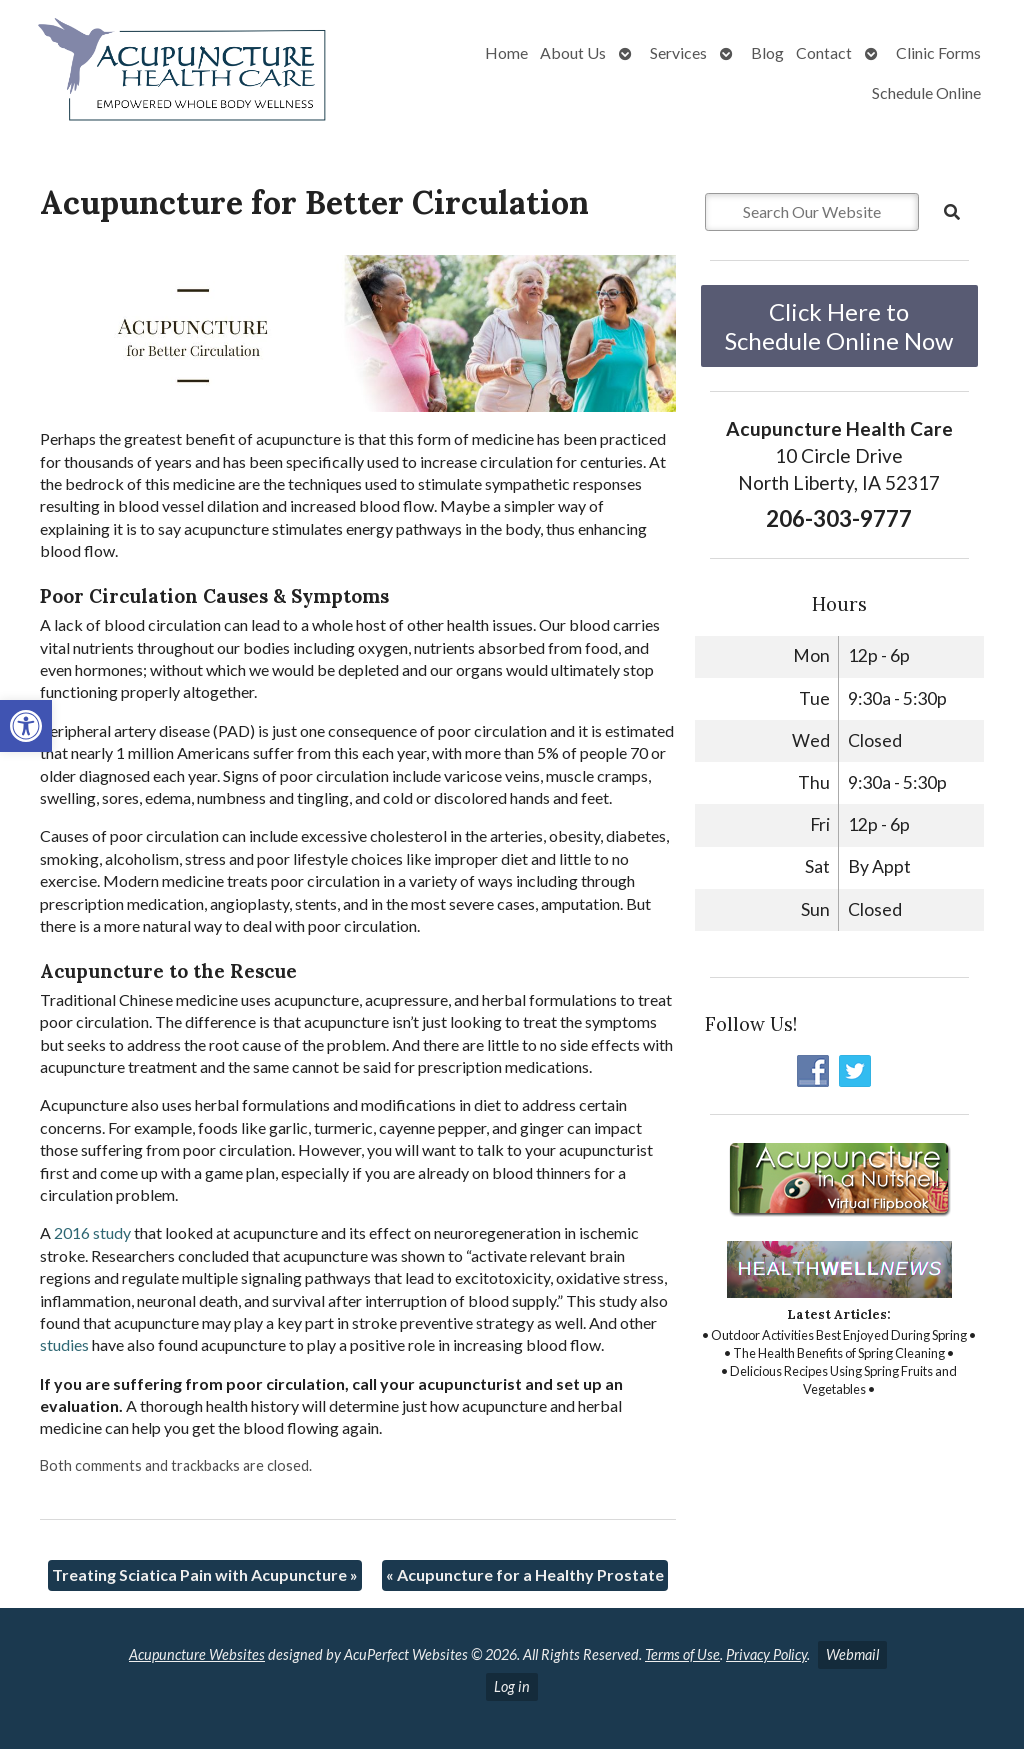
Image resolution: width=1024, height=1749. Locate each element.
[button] (26, 726)
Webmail (852, 1654)
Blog (767, 52)
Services (678, 52)
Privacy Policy (766, 1654)
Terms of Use (682, 1654)
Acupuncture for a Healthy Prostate (525, 1574)
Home (506, 52)
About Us (573, 52)
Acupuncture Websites (197, 1654)
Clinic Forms (938, 52)
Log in (512, 1686)
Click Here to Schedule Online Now (839, 326)
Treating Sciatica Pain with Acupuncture (205, 1574)
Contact (824, 52)
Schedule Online (926, 92)
